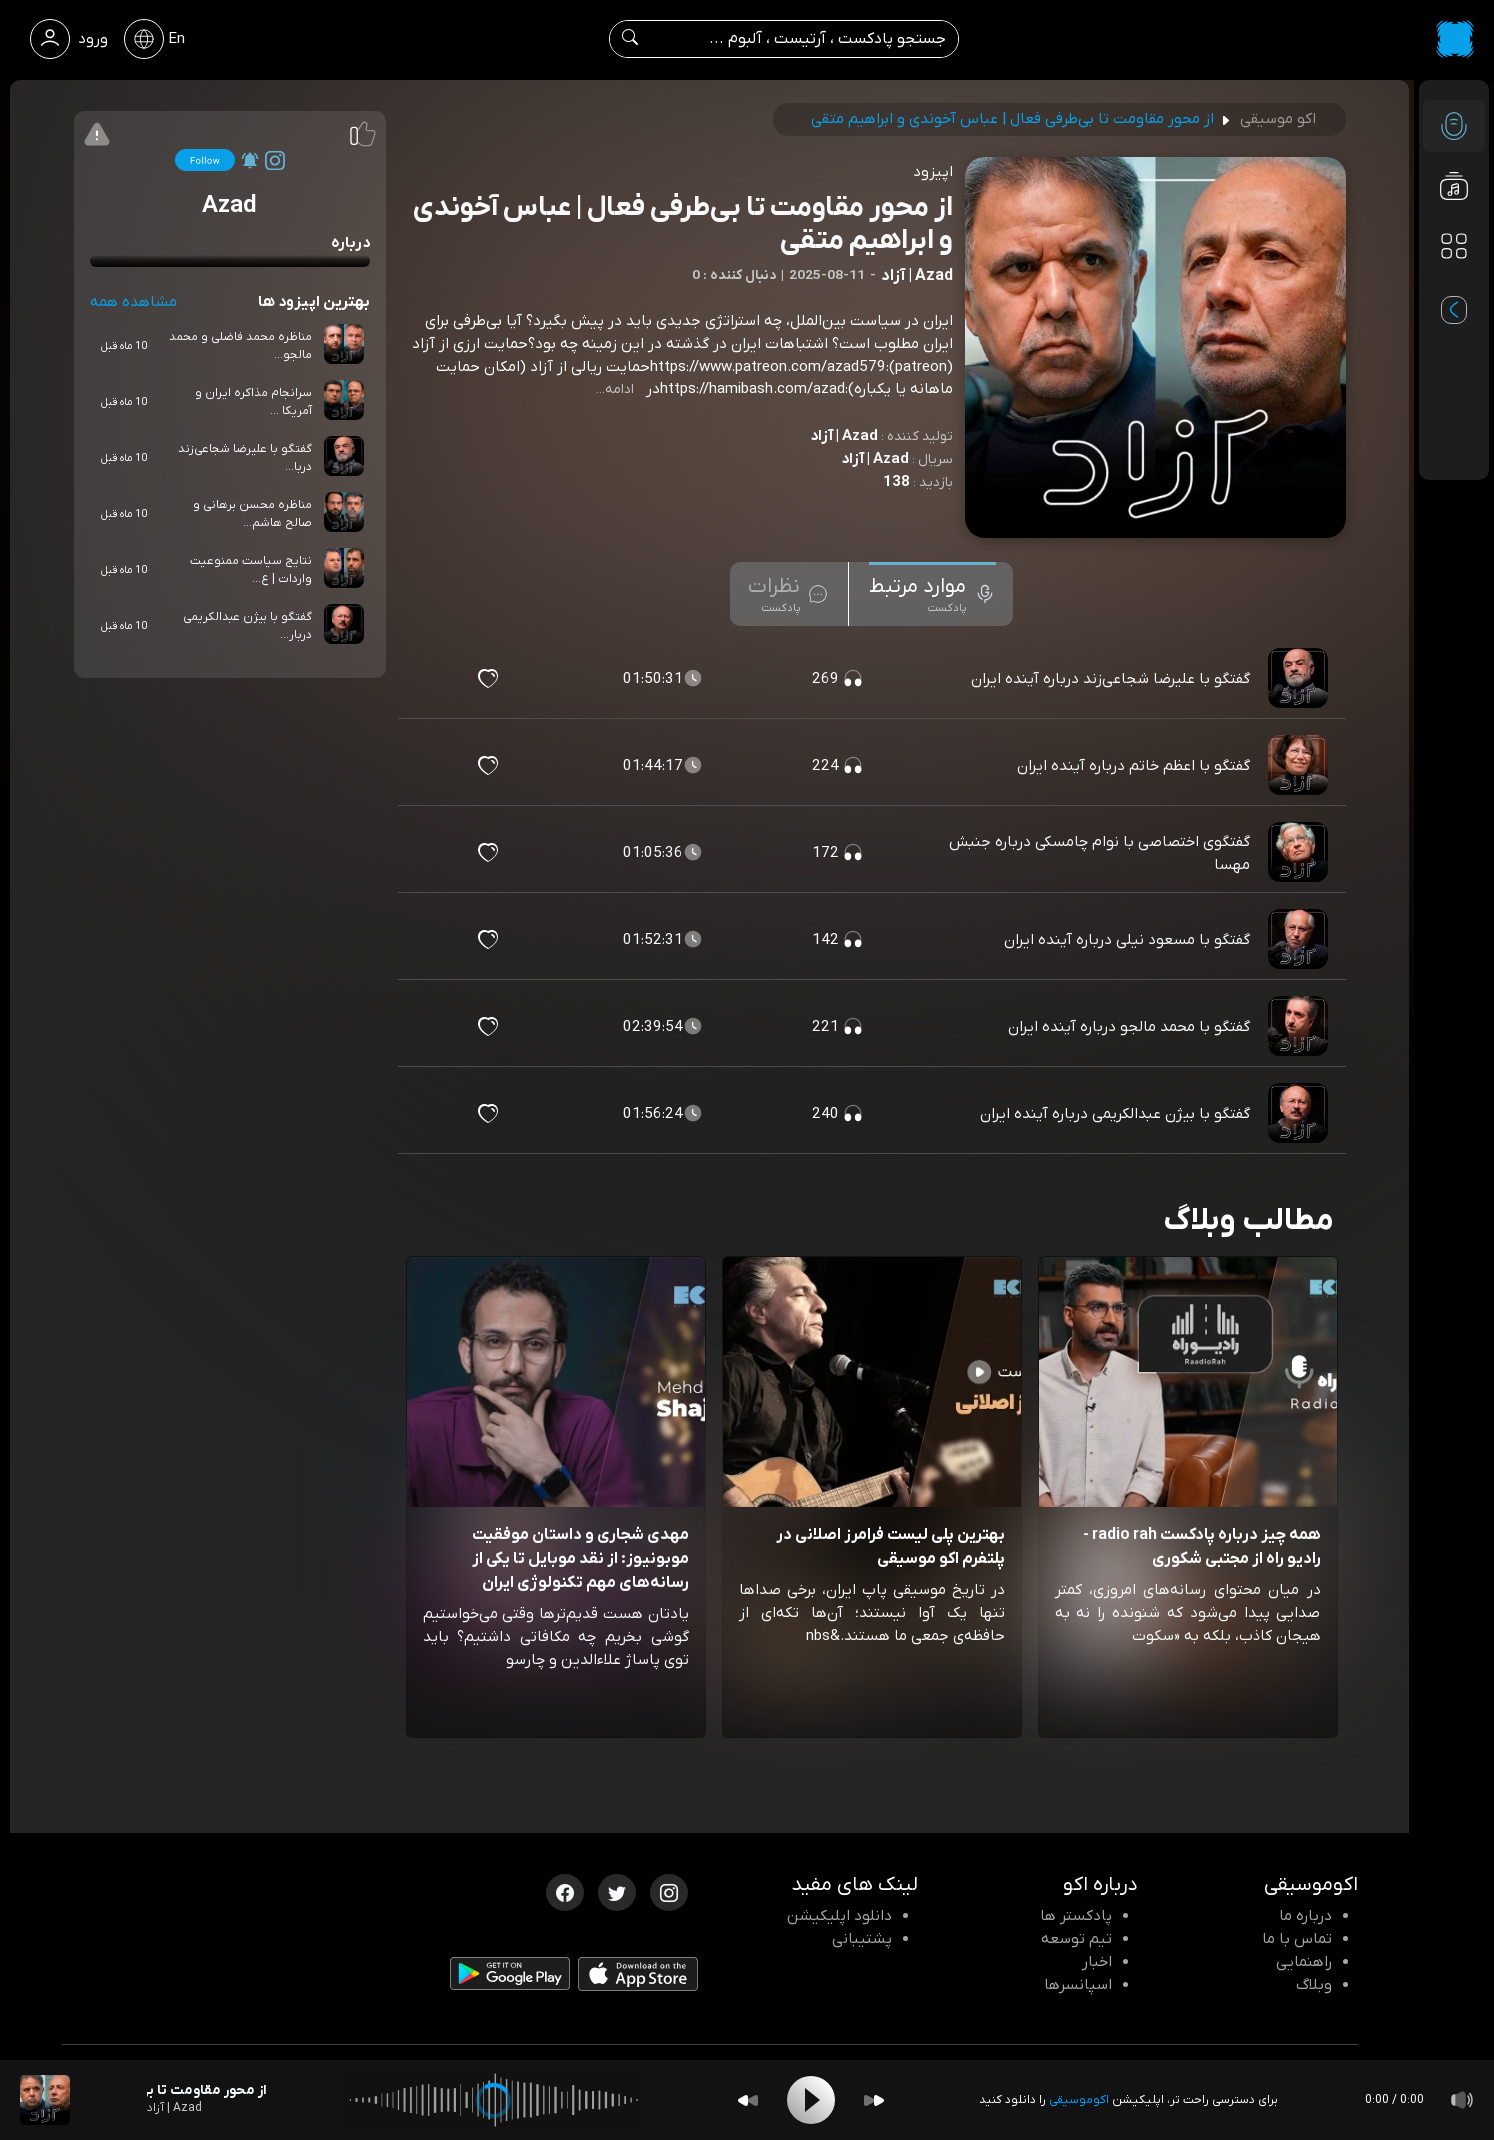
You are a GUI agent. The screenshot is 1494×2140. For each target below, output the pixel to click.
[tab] (932, 594)
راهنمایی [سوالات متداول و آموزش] (1304, 1962)
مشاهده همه (133, 302)
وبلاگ (1314, 1985)
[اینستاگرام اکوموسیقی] (669, 1891)
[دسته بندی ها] (1454, 246)
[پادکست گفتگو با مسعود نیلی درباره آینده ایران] (1300, 940)
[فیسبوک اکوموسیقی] (565, 1891)
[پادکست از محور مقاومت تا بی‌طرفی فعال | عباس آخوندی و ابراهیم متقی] (45, 2100)
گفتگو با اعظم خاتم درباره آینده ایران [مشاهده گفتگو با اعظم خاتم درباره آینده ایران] (1133, 766)
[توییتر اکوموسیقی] (617, 1891)
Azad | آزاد (844, 436)
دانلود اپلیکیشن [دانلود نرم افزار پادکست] (839, 1916)
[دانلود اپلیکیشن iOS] (638, 1979)
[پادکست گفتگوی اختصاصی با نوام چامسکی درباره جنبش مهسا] (1300, 853)
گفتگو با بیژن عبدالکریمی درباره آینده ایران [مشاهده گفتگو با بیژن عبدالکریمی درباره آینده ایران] (1115, 1114)
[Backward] (748, 2100)
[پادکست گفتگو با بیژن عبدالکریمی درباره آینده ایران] (1300, 1114)
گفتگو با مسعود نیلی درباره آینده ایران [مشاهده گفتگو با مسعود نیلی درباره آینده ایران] (1127, 940)
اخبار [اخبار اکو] (1097, 1962)
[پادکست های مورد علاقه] (1454, 286)
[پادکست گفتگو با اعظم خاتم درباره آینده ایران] (1300, 766)
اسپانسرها (1078, 1985)
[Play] (811, 2100)
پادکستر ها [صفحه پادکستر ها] (1076, 1916)
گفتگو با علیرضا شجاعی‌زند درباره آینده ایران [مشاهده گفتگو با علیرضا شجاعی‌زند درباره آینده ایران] (1110, 679)
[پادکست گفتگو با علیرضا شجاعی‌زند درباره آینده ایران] (1300, 679)
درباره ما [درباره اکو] (1305, 1916)
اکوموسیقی (1079, 2100)
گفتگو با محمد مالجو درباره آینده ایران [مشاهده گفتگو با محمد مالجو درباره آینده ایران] (1129, 1027)
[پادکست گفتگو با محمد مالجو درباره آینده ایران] (1300, 1027)
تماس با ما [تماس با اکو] (1297, 1939)
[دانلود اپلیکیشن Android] (510, 1978)
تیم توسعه (1076, 1939)
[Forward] (874, 2100)
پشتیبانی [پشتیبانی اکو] (862, 1939)
